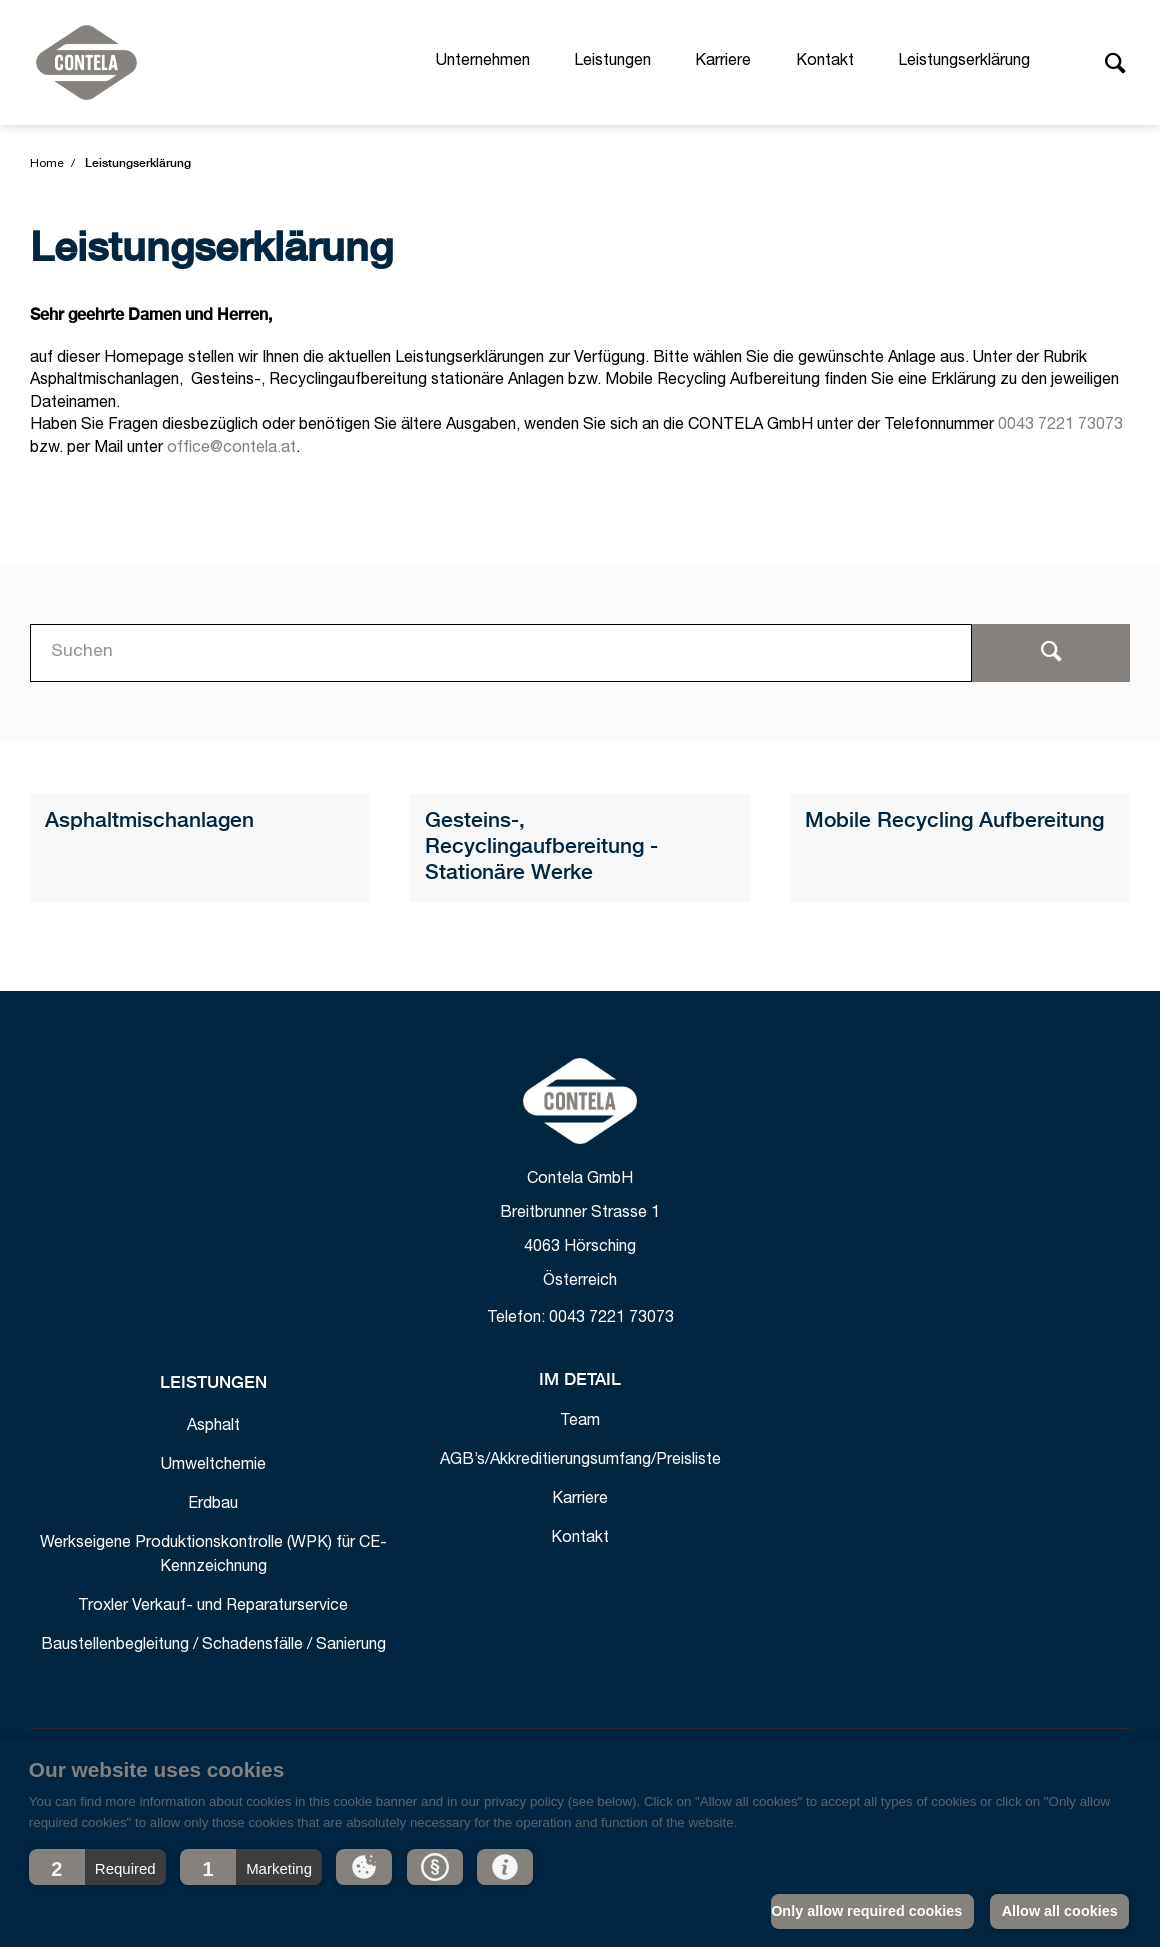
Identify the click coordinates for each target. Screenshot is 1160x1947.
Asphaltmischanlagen (149, 821)
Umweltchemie (213, 1466)
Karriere (723, 62)
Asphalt (213, 1427)
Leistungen (612, 62)
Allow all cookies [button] (1060, 1911)
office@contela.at (231, 449)
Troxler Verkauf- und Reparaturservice (213, 1607)
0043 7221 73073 (1060, 426)
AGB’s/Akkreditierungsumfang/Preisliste (580, 1461)
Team (580, 1422)
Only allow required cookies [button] (866, 1911)
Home (47, 164)
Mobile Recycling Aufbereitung (954, 821)
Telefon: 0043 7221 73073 (580, 1319)
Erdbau (213, 1505)
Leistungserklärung (964, 62)
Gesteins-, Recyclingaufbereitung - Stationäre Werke (541, 847)
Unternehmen (483, 62)
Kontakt (825, 62)
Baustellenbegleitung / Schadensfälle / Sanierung (213, 1646)
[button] (97, 1867)
